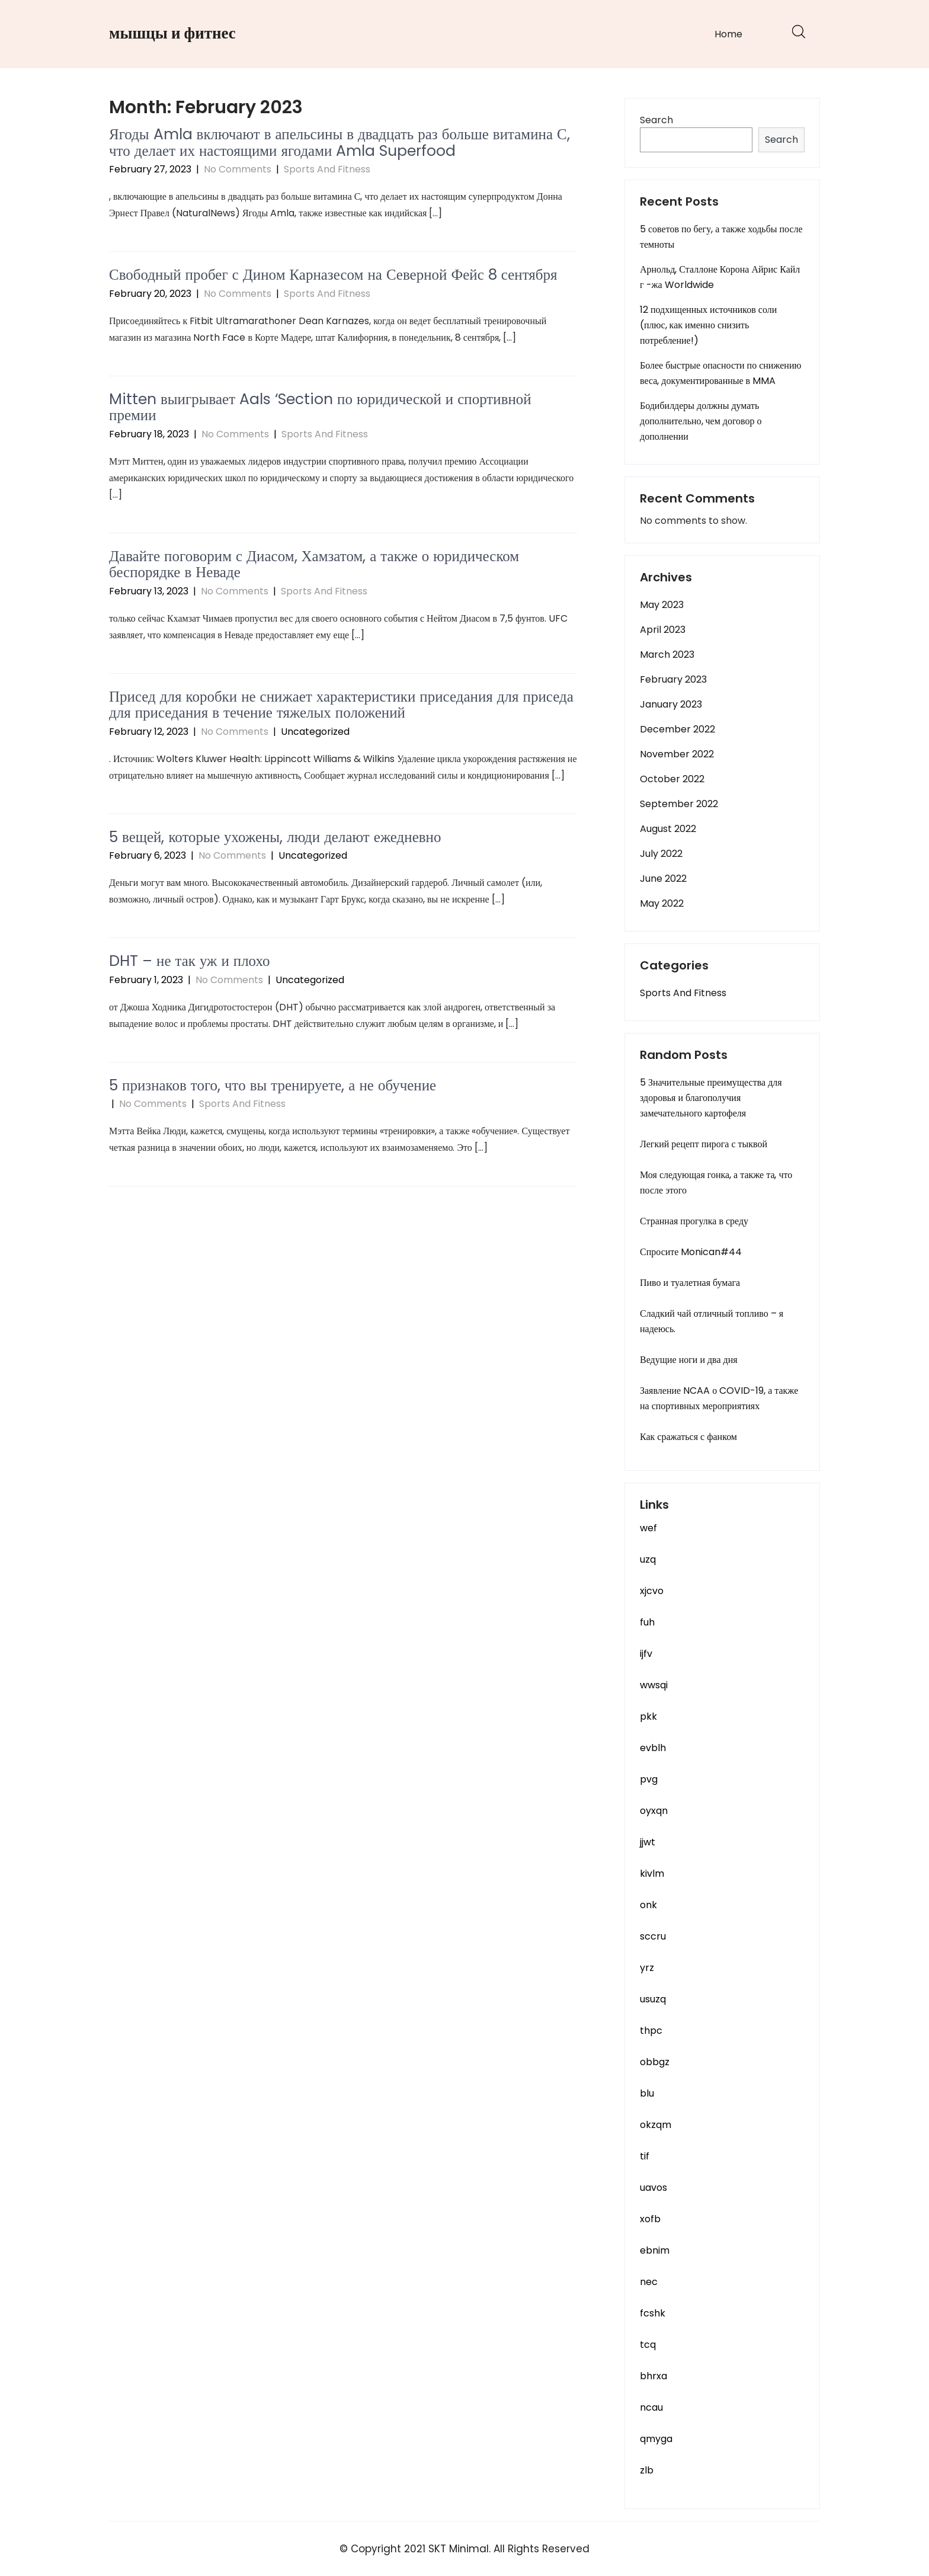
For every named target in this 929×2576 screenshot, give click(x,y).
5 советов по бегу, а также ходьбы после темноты (721, 236)
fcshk (652, 2313)
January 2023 (671, 704)
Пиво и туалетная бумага (690, 1282)
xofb (650, 2219)
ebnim (654, 2250)
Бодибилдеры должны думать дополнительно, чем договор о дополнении (701, 421)
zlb (646, 2470)
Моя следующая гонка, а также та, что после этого (716, 1182)
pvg (649, 1779)
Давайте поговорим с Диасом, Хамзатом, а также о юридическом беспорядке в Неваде (314, 564)
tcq (648, 2344)
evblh (653, 1748)
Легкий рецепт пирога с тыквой (703, 1144)
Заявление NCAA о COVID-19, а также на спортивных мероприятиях (719, 1398)
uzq (648, 1559)
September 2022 (679, 804)
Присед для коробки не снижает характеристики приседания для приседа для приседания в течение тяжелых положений (341, 705)
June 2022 (663, 878)
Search (656, 120)
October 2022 (672, 779)
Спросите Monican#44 (691, 1252)
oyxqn (654, 1810)
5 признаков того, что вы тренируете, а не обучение (272, 1085)
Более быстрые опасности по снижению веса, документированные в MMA (720, 373)
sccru (653, 1936)
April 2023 (662, 629)
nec (649, 2282)
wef (648, 1528)
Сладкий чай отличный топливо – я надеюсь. (711, 1321)
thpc (651, 2030)
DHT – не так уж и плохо (189, 961)
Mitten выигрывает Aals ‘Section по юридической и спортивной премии (320, 407)
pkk (648, 1716)
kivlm (652, 1873)
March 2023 (667, 654)
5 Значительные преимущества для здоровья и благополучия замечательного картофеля (711, 1098)
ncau (651, 2407)
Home (728, 34)
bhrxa (653, 2376)
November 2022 (677, 754)
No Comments (237, 169)
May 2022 (662, 903)
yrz (647, 1968)
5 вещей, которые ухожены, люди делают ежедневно (275, 837)
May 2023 (662, 605)
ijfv (646, 1653)
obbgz (654, 2062)
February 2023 (673, 679)
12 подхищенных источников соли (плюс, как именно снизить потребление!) (708, 325)
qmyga (656, 2439)
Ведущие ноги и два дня (689, 1360)
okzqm (655, 2125)
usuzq (653, 1999)
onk (648, 1905)
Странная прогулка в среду (694, 1221)
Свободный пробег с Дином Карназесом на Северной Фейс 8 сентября (333, 274)
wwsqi (654, 1685)
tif (644, 2156)
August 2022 (668, 829)
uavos (653, 2187)
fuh (647, 1622)
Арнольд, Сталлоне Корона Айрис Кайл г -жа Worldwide (720, 277)
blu (647, 2093)
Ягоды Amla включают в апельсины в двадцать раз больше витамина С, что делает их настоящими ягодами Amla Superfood (339, 142)
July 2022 (661, 853)
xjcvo (652, 1591)
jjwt (647, 1842)
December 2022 (677, 729)
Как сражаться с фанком (688, 1437)
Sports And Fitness (327, 169)
